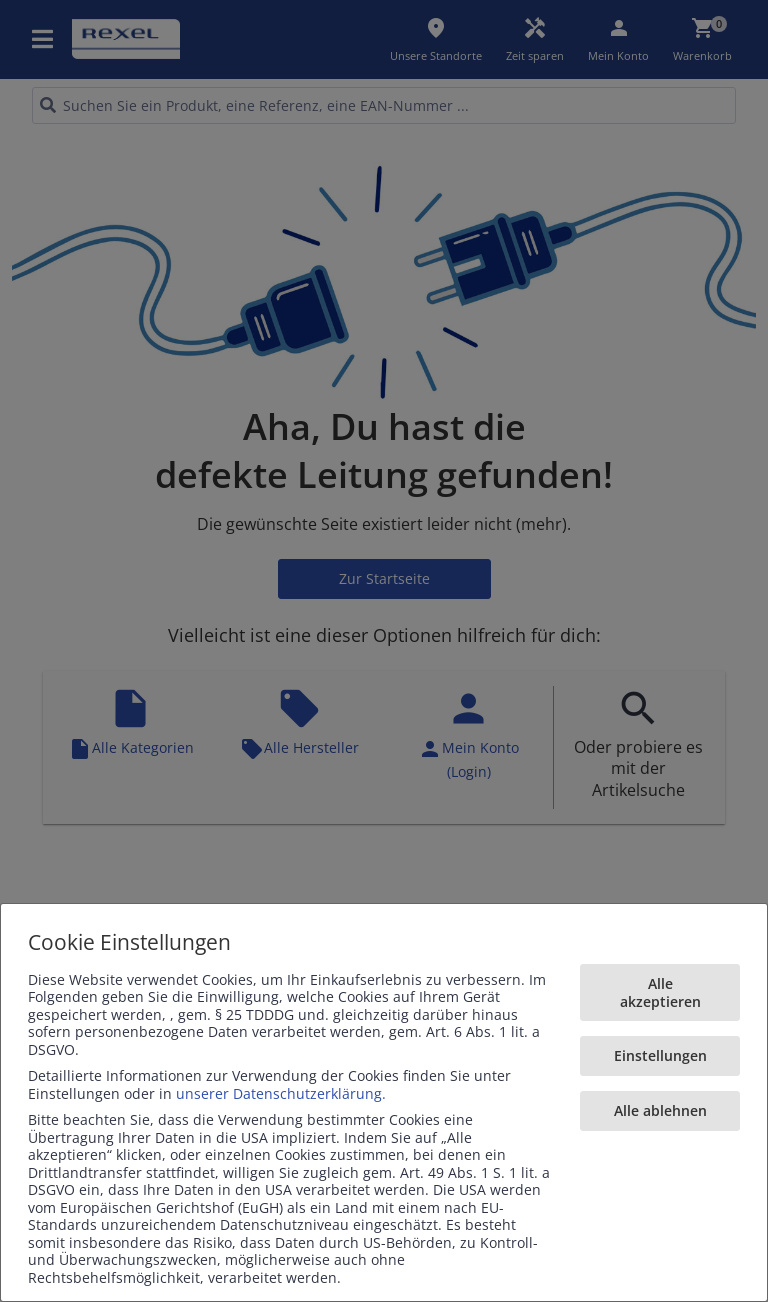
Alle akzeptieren (660, 992)
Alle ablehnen (660, 1110)
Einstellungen (660, 1055)
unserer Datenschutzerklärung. (281, 1093)
